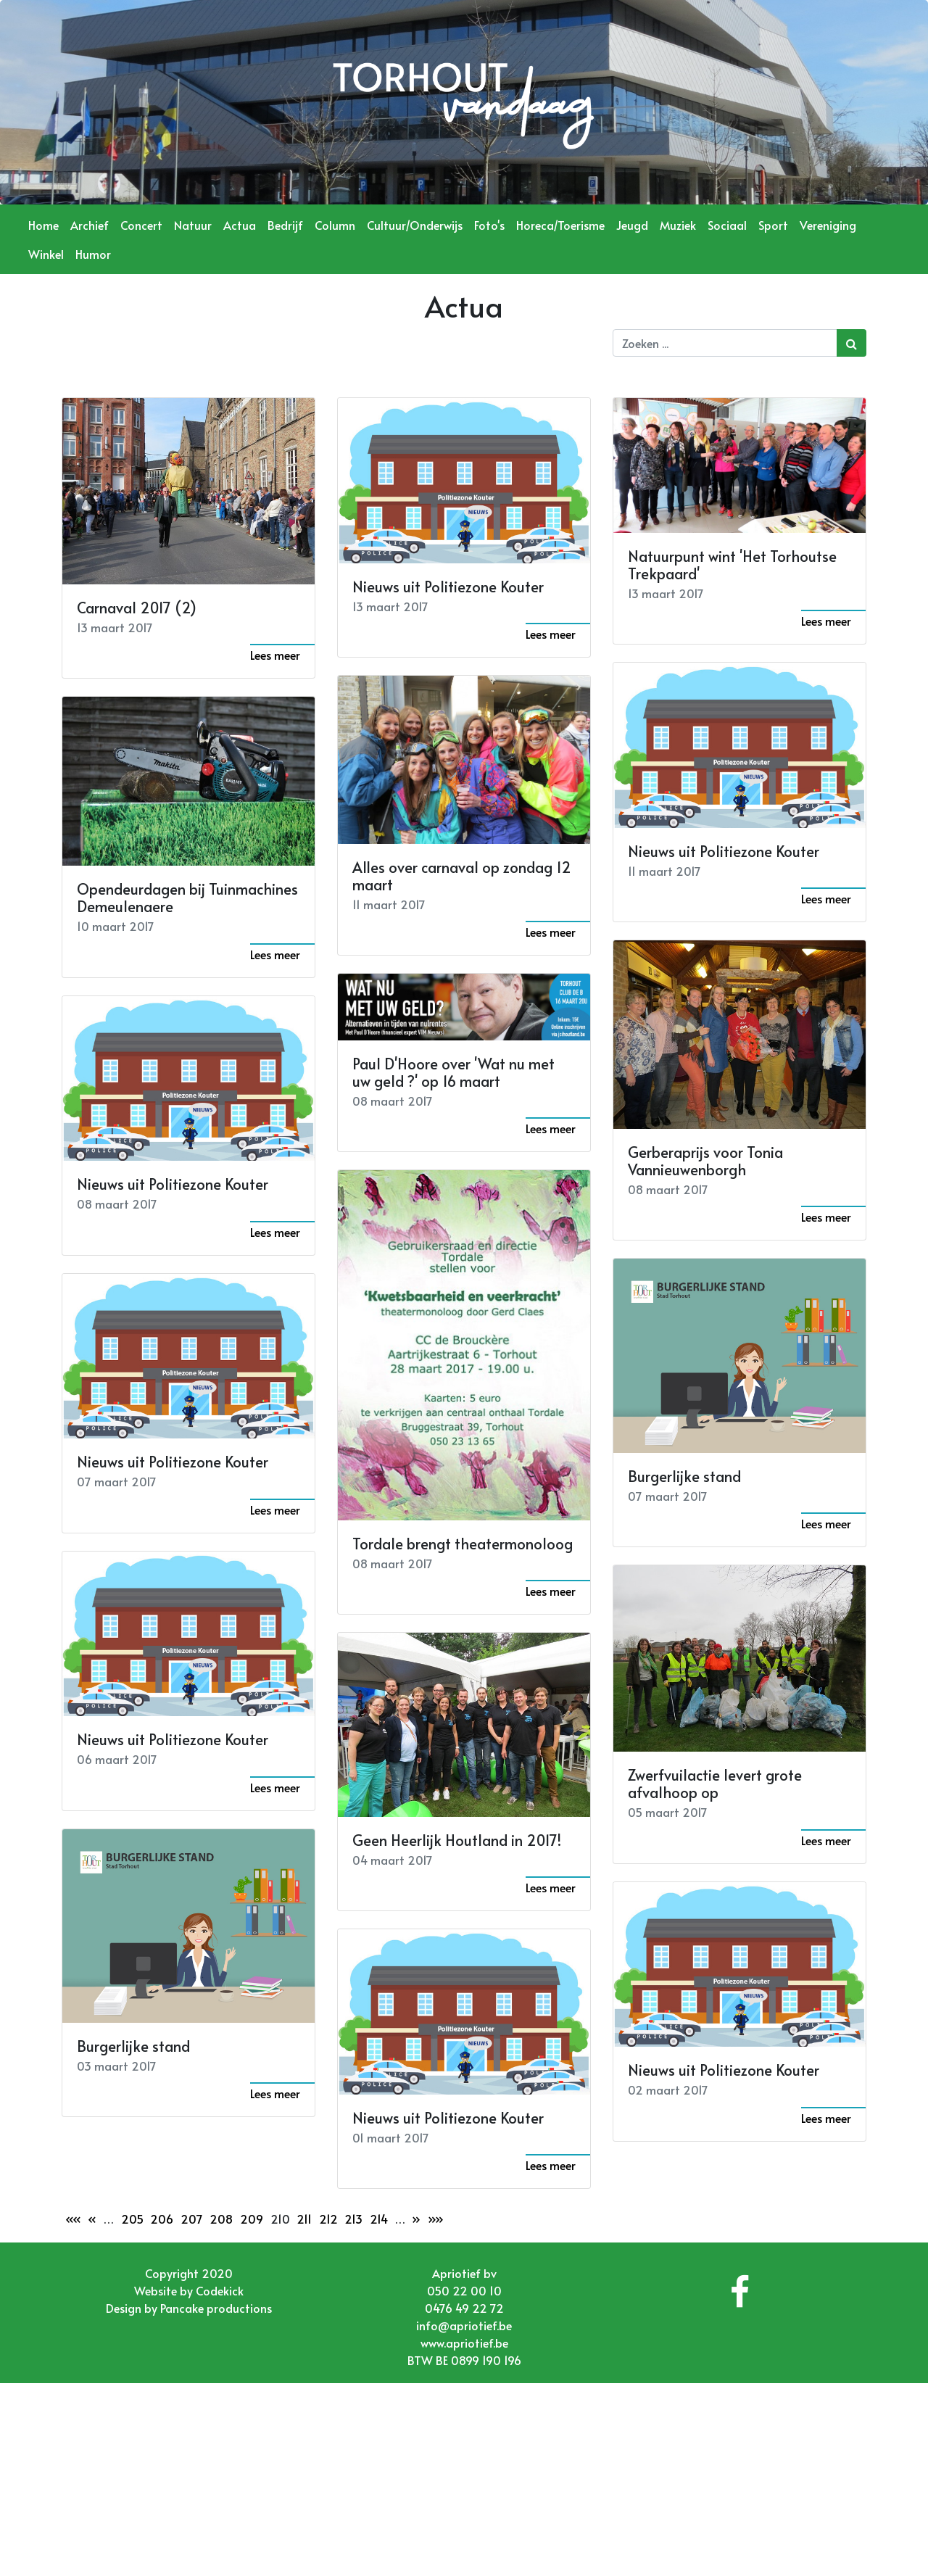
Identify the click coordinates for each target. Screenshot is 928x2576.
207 (192, 2219)
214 (379, 2219)
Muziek (678, 225)
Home (43, 225)
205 (132, 2219)
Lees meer (275, 655)
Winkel (46, 254)
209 (251, 2219)
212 (328, 2219)
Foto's (489, 225)
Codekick (220, 2290)
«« (73, 2219)
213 (353, 2219)
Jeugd (632, 225)
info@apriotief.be (464, 2325)
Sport (773, 225)
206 (161, 2219)
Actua (239, 225)
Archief (89, 225)
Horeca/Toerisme (560, 225)
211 (304, 2219)
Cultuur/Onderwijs (415, 225)
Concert (141, 225)
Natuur (193, 225)
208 (221, 2219)
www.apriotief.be (464, 2343)
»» (436, 2219)
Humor (93, 254)
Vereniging (828, 225)
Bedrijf (285, 225)
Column (335, 225)
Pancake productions (216, 2308)
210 (280, 2219)
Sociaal (727, 225)
